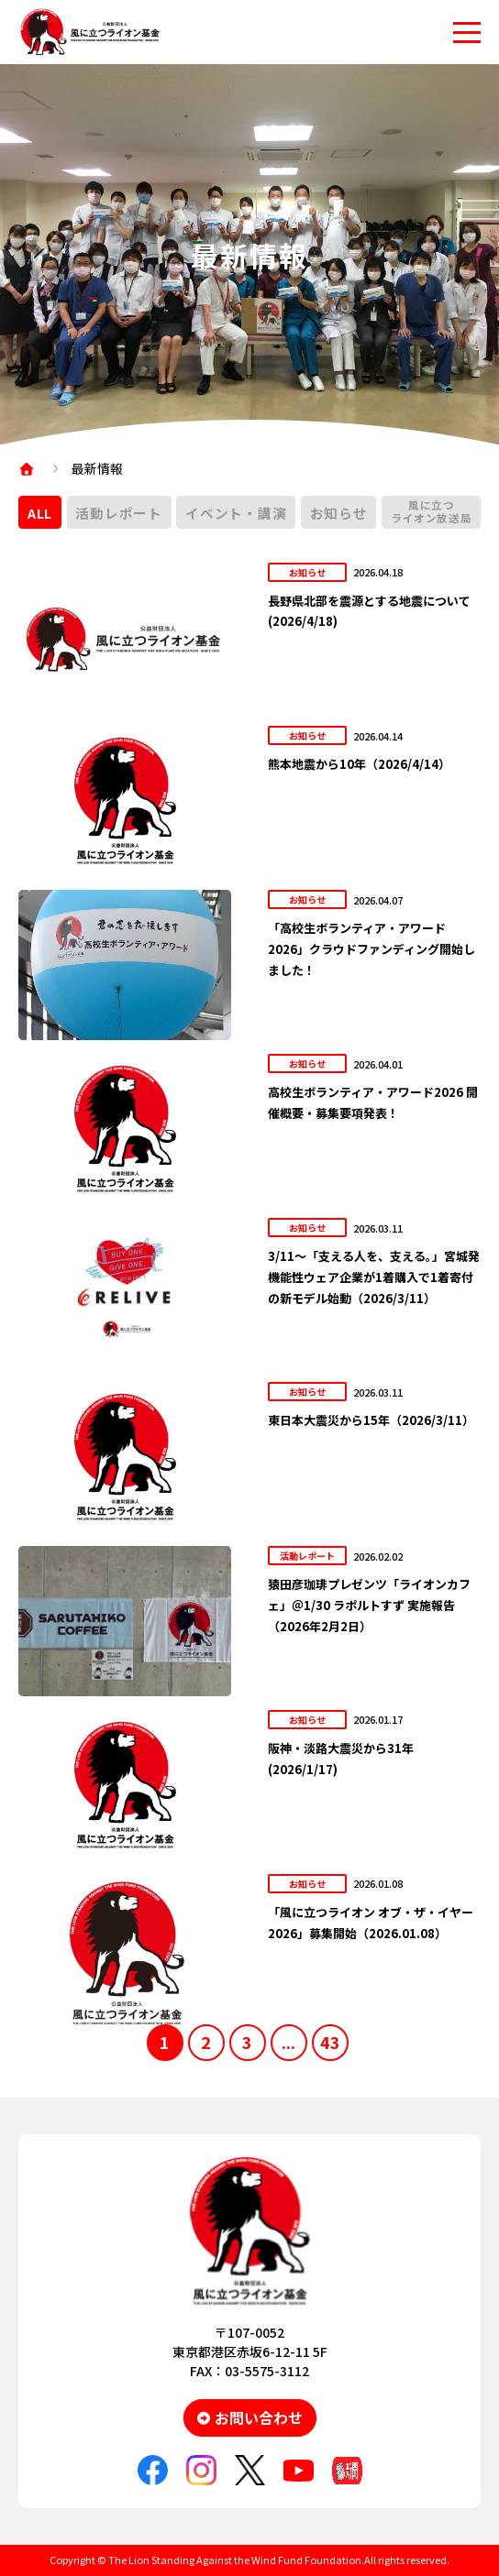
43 (330, 2042)
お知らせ (339, 512)
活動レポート (118, 512)
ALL (40, 512)
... (288, 2042)
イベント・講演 (235, 512)
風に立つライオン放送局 (431, 511)
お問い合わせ (259, 2417)
